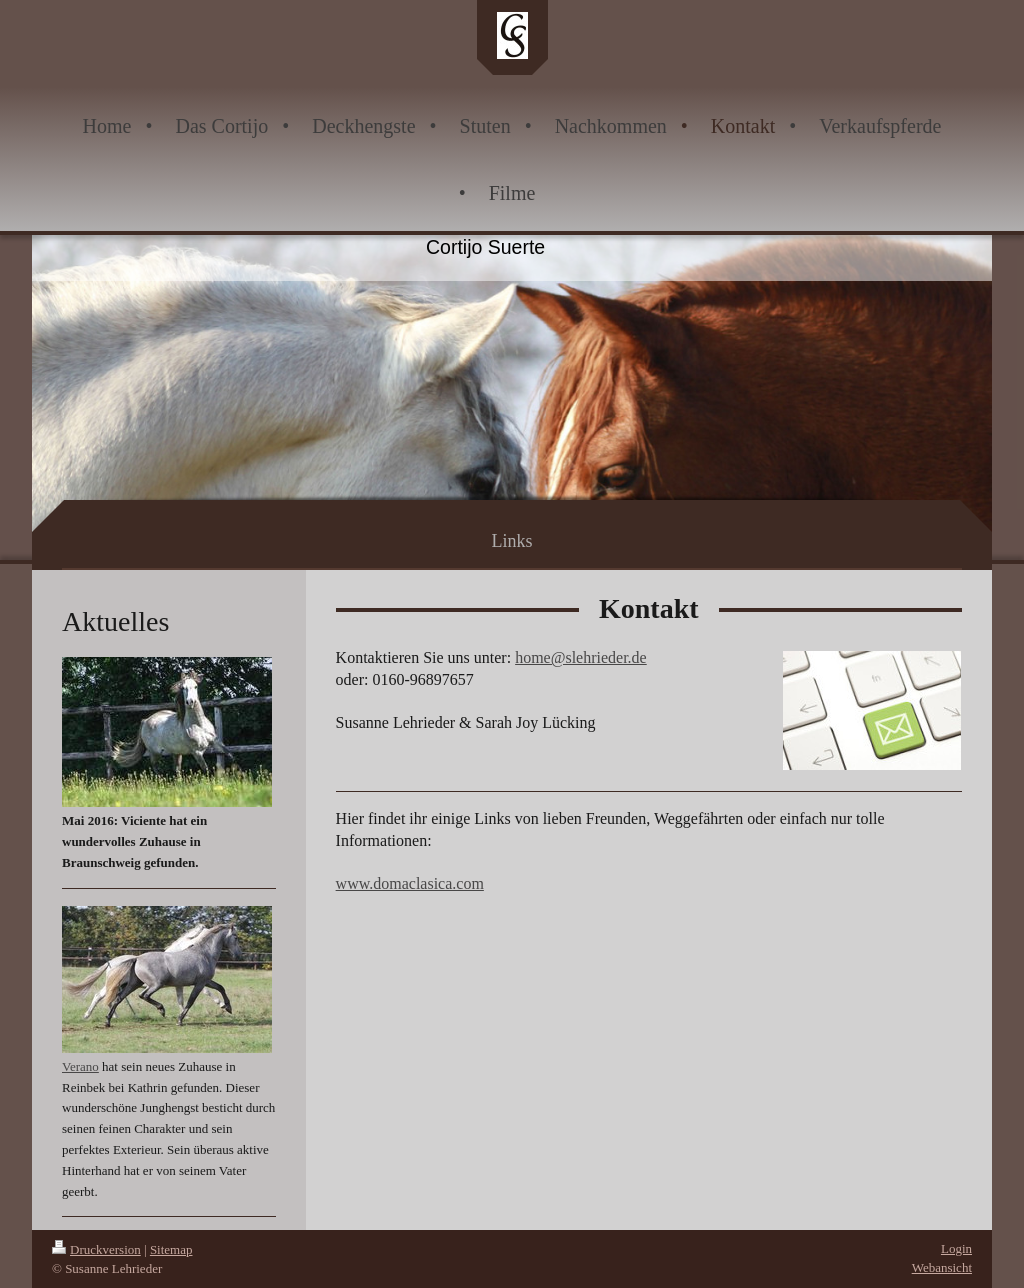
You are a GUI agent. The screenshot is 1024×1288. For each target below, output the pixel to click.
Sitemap (171, 1249)
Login (956, 1248)
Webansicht (942, 1267)
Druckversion (96, 1249)
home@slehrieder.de (581, 657)
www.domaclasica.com (410, 883)
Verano (80, 1066)
